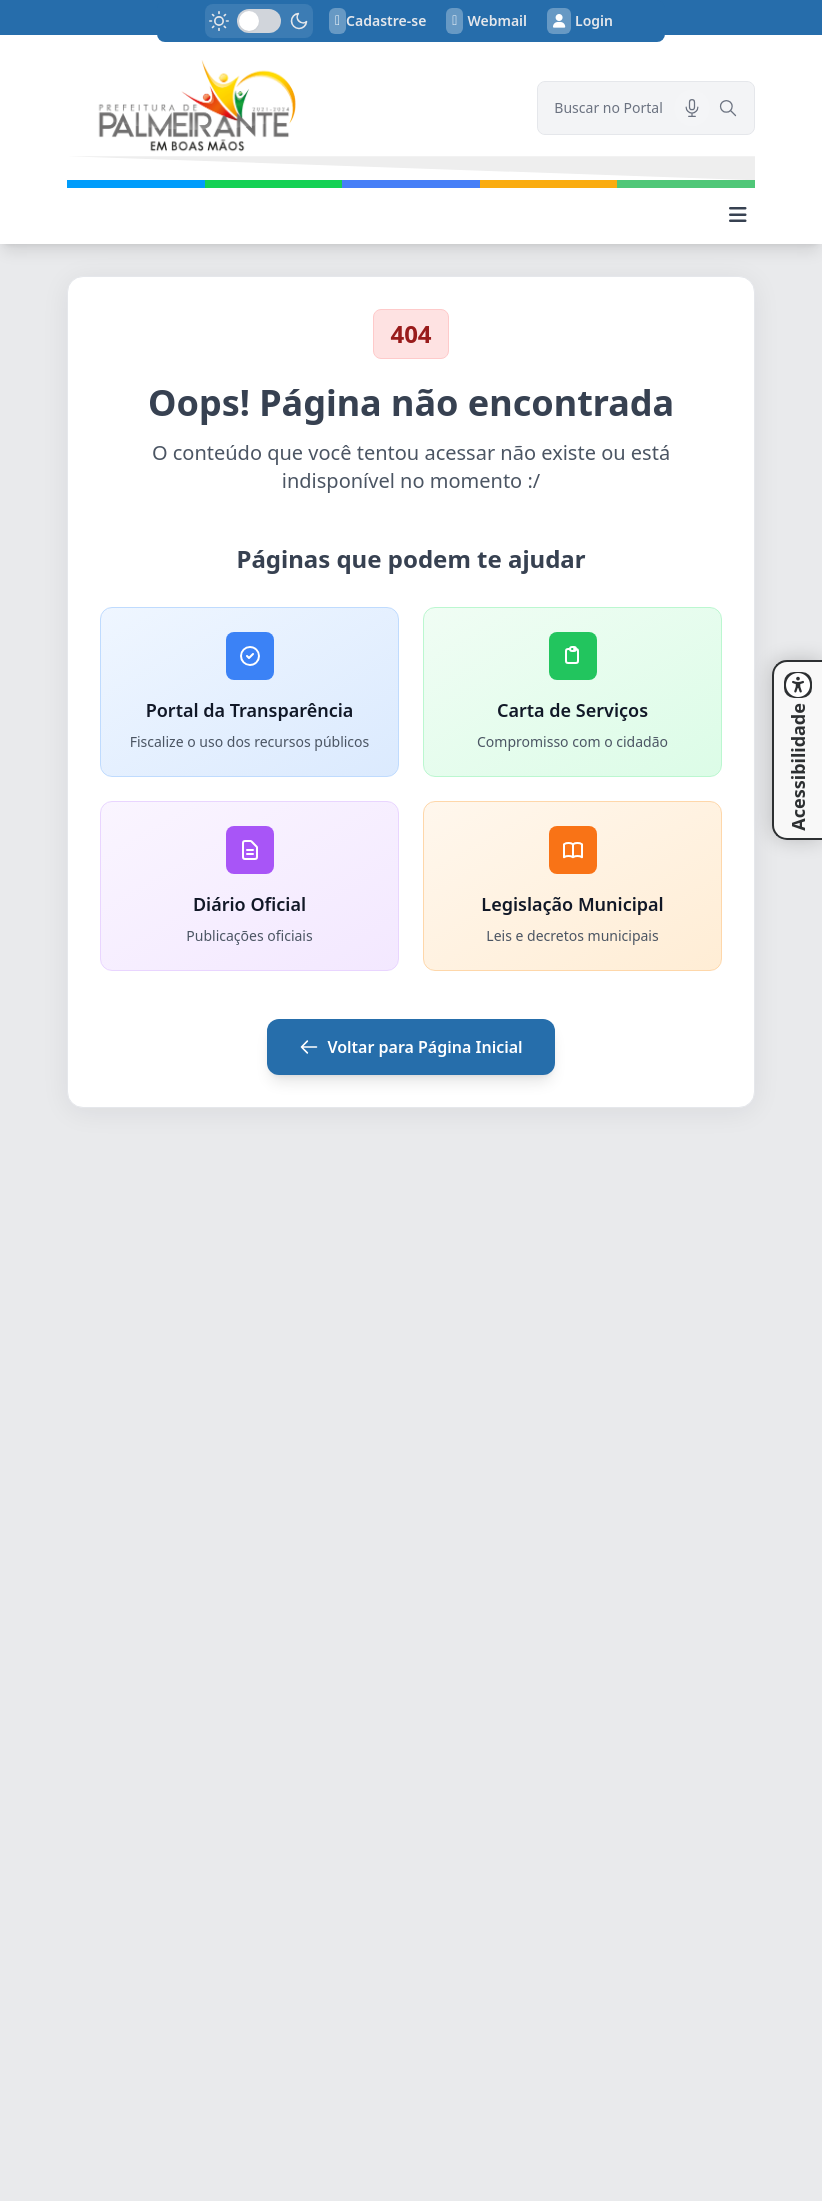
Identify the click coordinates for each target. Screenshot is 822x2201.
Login (580, 21)
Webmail (486, 21)
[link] (290, 107)
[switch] (259, 21)
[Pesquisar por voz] (692, 108)
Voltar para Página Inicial (410, 1047)
